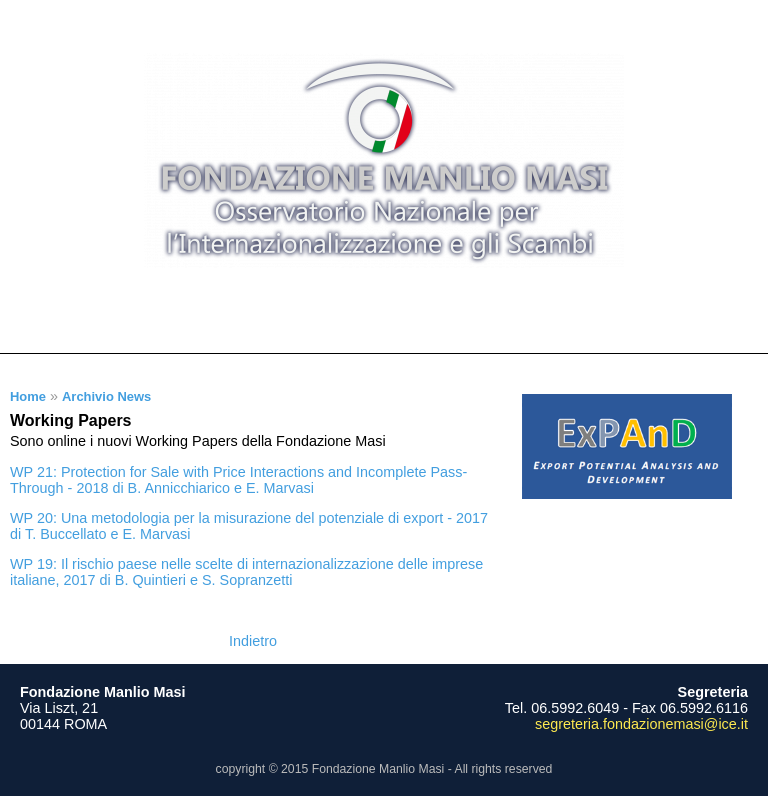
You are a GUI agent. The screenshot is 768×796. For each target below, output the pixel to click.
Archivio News (106, 396)
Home (28, 396)
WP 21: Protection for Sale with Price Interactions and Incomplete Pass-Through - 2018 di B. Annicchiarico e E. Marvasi (238, 480)
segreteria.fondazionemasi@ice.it (641, 724)
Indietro (253, 641)
